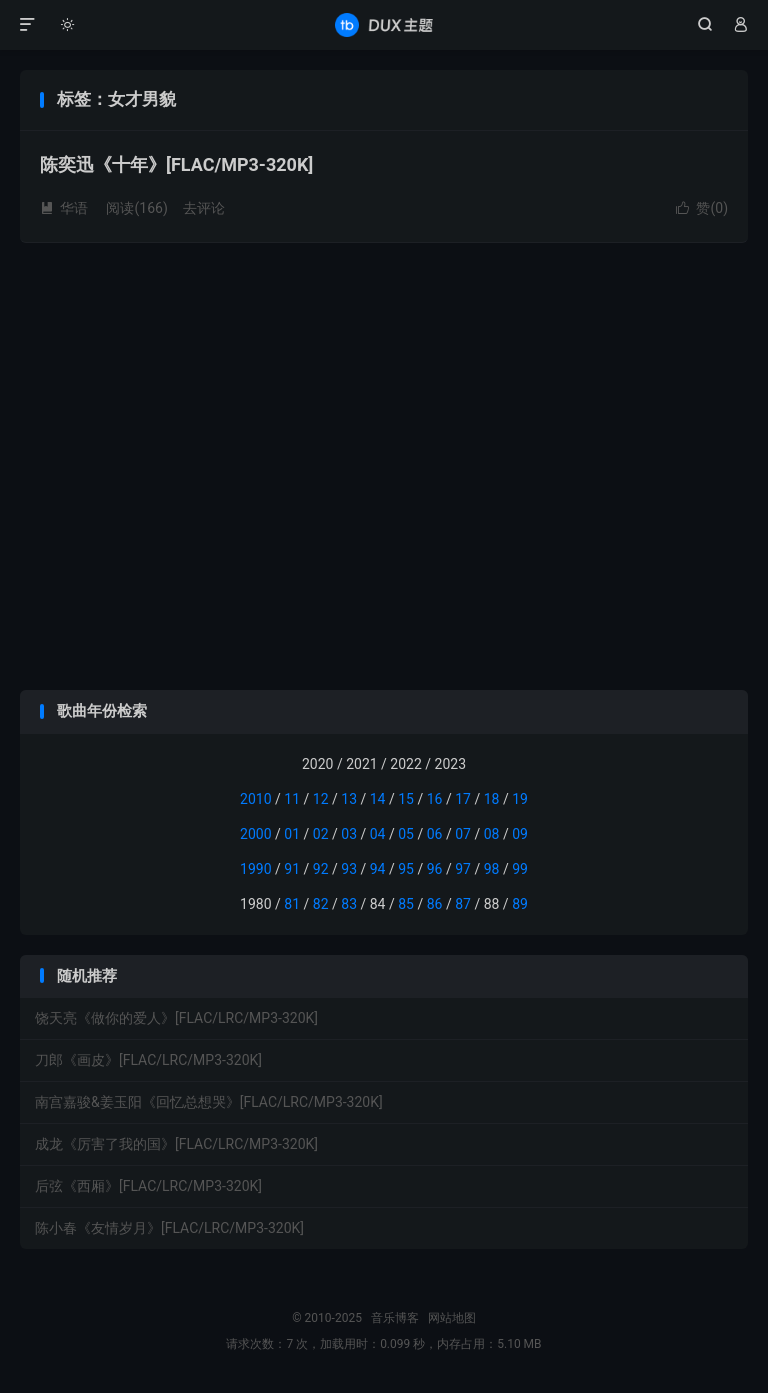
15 (406, 799)
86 (435, 904)
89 (520, 904)
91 (292, 869)
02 (321, 834)
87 (463, 904)
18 (492, 799)
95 (406, 869)
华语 (64, 208)
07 (463, 834)
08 (492, 834)
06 (435, 834)
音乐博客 (384, 25)
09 (520, 834)
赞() (702, 208)
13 (349, 799)
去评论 (204, 208)
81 (292, 904)
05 (406, 834)
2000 (255, 834)
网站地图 (452, 1318)
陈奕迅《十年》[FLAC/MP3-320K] (176, 164)
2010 (255, 799)
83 (349, 904)
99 (520, 869)
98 (492, 869)
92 (321, 869)
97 (463, 869)
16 (435, 799)
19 (520, 799)
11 (292, 799)
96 (435, 869)
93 (349, 869)
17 (463, 799)
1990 (255, 869)
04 (378, 834)
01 (292, 834)
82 (321, 904)
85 (406, 904)
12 (321, 799)
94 (378, 869)
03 (349, 834)
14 (378, 799)
